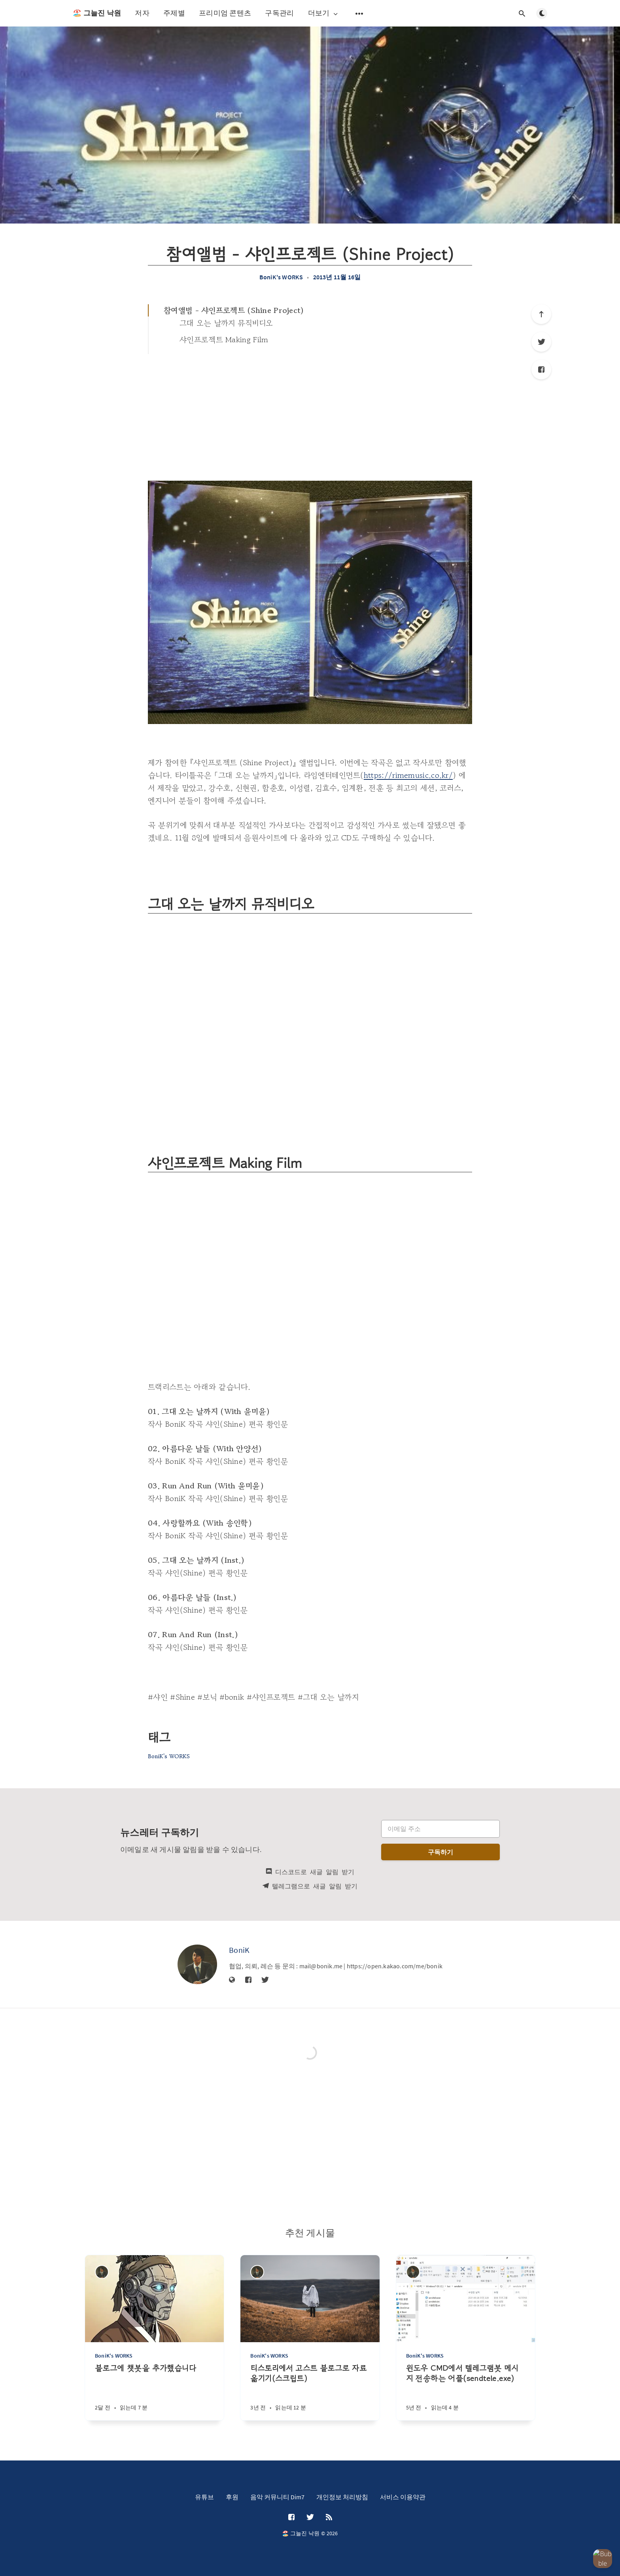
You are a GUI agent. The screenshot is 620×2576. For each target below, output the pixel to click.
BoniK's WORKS (281, 277)
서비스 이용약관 (402, 2497)
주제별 (174, 12)
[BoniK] (197, 1964)
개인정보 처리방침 (342, 2497)
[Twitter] (541, 342)
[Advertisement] (310, 413)
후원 (232, 2497)
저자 (142, 12)
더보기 (323, 13)
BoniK (239, 1950)
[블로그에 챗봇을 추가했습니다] (154, 2392)
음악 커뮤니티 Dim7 (277, 2497)
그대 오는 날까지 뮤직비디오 (226, 323)
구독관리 (279, 12)
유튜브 (204, 2497)
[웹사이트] (232, 1980)
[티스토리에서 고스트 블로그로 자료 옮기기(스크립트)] (309, 2392)
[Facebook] (541, 369)
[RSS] (329, 2517)
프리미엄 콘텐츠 (225, 12)
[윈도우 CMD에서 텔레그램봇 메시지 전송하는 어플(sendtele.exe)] (465, 2392)
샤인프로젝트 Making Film (224, 339)
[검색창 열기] (522, 13)
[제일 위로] (541, 314)
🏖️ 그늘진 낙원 (97, 12)
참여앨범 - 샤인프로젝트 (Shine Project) (234, 310)
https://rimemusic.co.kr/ (408, 775)
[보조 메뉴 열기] (359, 13)
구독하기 (441, 1852)
